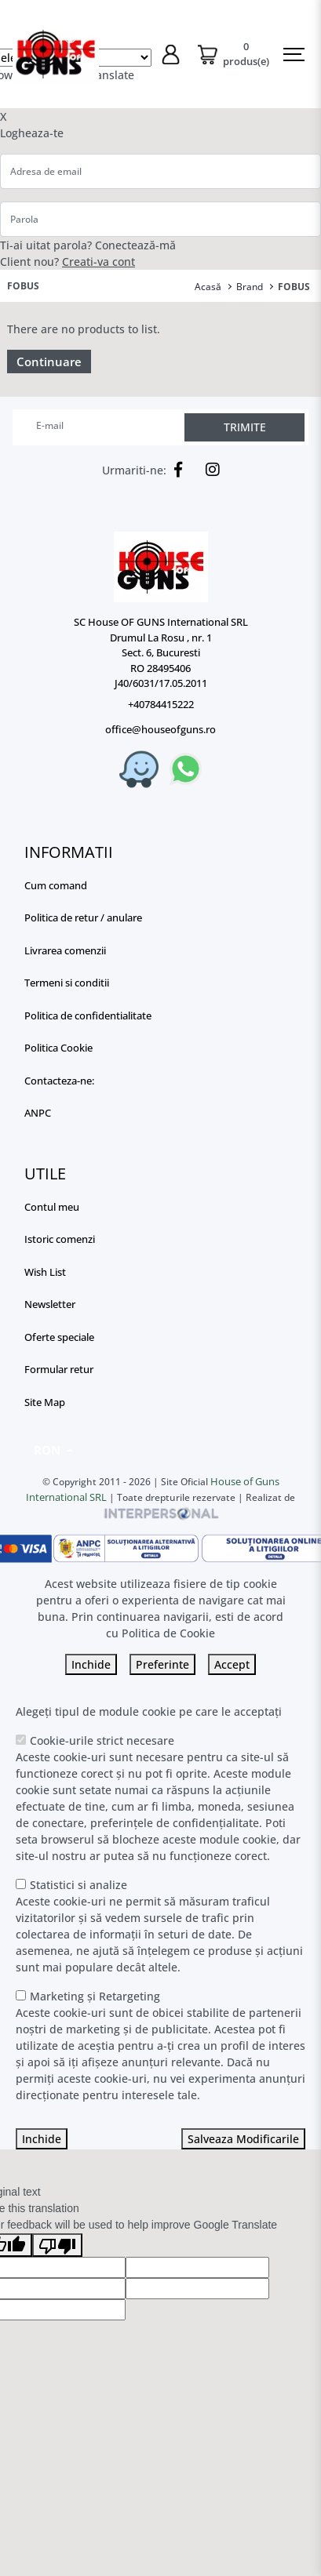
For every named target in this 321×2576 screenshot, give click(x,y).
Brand (249, 286)
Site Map (44, 1402)
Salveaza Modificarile (243, 2138)
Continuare (49, 361)
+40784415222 (161, 704)
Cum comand (55, 885)
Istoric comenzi (59, 1239)
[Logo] (160, 567)
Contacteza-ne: (59, 1081)
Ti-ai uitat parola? (46, 245)
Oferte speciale (59, 1337)
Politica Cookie (58, 1048)
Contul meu (51, 1207)
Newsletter (49, 1304)
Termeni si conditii (66, 983)
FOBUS (294, 286)
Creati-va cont (98, 261)
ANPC (37, 1113)
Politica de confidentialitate (87, 1015)
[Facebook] (174, 469)
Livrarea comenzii (65, 950)
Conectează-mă (135, 245)
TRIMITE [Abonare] (245, 427)
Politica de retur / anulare (83, 917)
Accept (232, 1664)
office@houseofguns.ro (160, 729)
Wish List (45, 1272)
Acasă (208, 286)
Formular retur (58, 1369)
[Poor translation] (57, 2245)
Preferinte (162, 1664)
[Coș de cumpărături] (232, 54)
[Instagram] (209, 469)
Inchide (91, 1664)
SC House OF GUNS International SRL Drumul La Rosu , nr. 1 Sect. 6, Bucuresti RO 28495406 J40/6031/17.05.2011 (161, 652)
